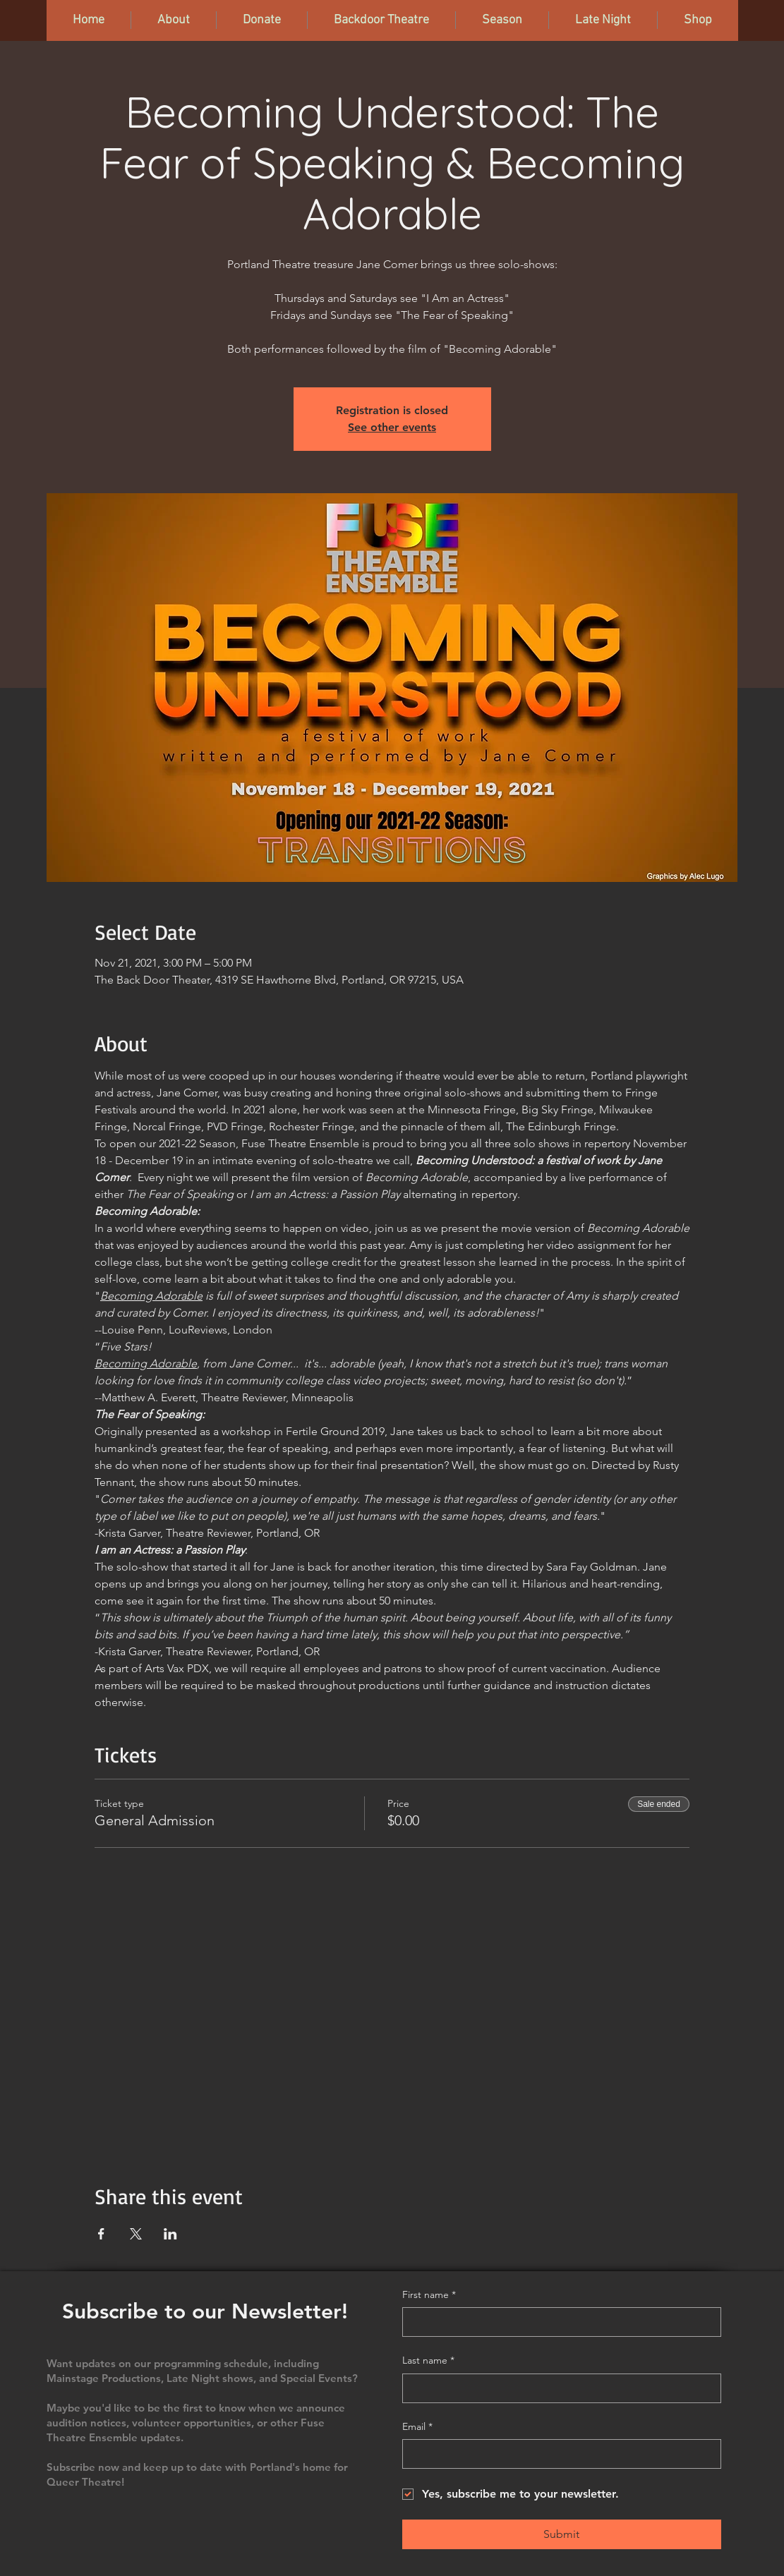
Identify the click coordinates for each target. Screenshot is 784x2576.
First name (429, 2295)
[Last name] (557, 2388)
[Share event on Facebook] (101, 2233)
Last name (428, 2361)
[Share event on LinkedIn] (170, 2233)
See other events (392, 427)
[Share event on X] (136, 2233)
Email (417, 2427)
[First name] (557, 2322)
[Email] (557, 2454)
